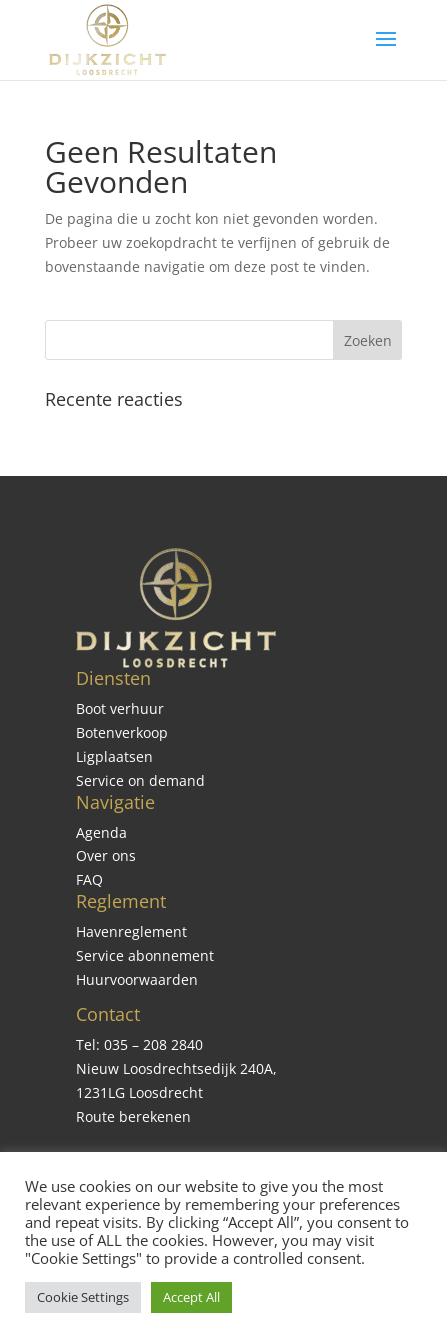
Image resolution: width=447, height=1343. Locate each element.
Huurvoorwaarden (137, 979)
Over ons (106, 855)
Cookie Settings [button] (83, 1297)
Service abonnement (145, 955)
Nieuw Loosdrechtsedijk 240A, (176, 1068)
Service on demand (140, 780)
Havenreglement (131, 931)
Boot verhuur (120, 708)
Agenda (101, 832)
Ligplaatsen (114, 756)
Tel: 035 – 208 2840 (139, 1044)
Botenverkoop (122, 732)
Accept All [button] (191, 1297)
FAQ (89, 879)
